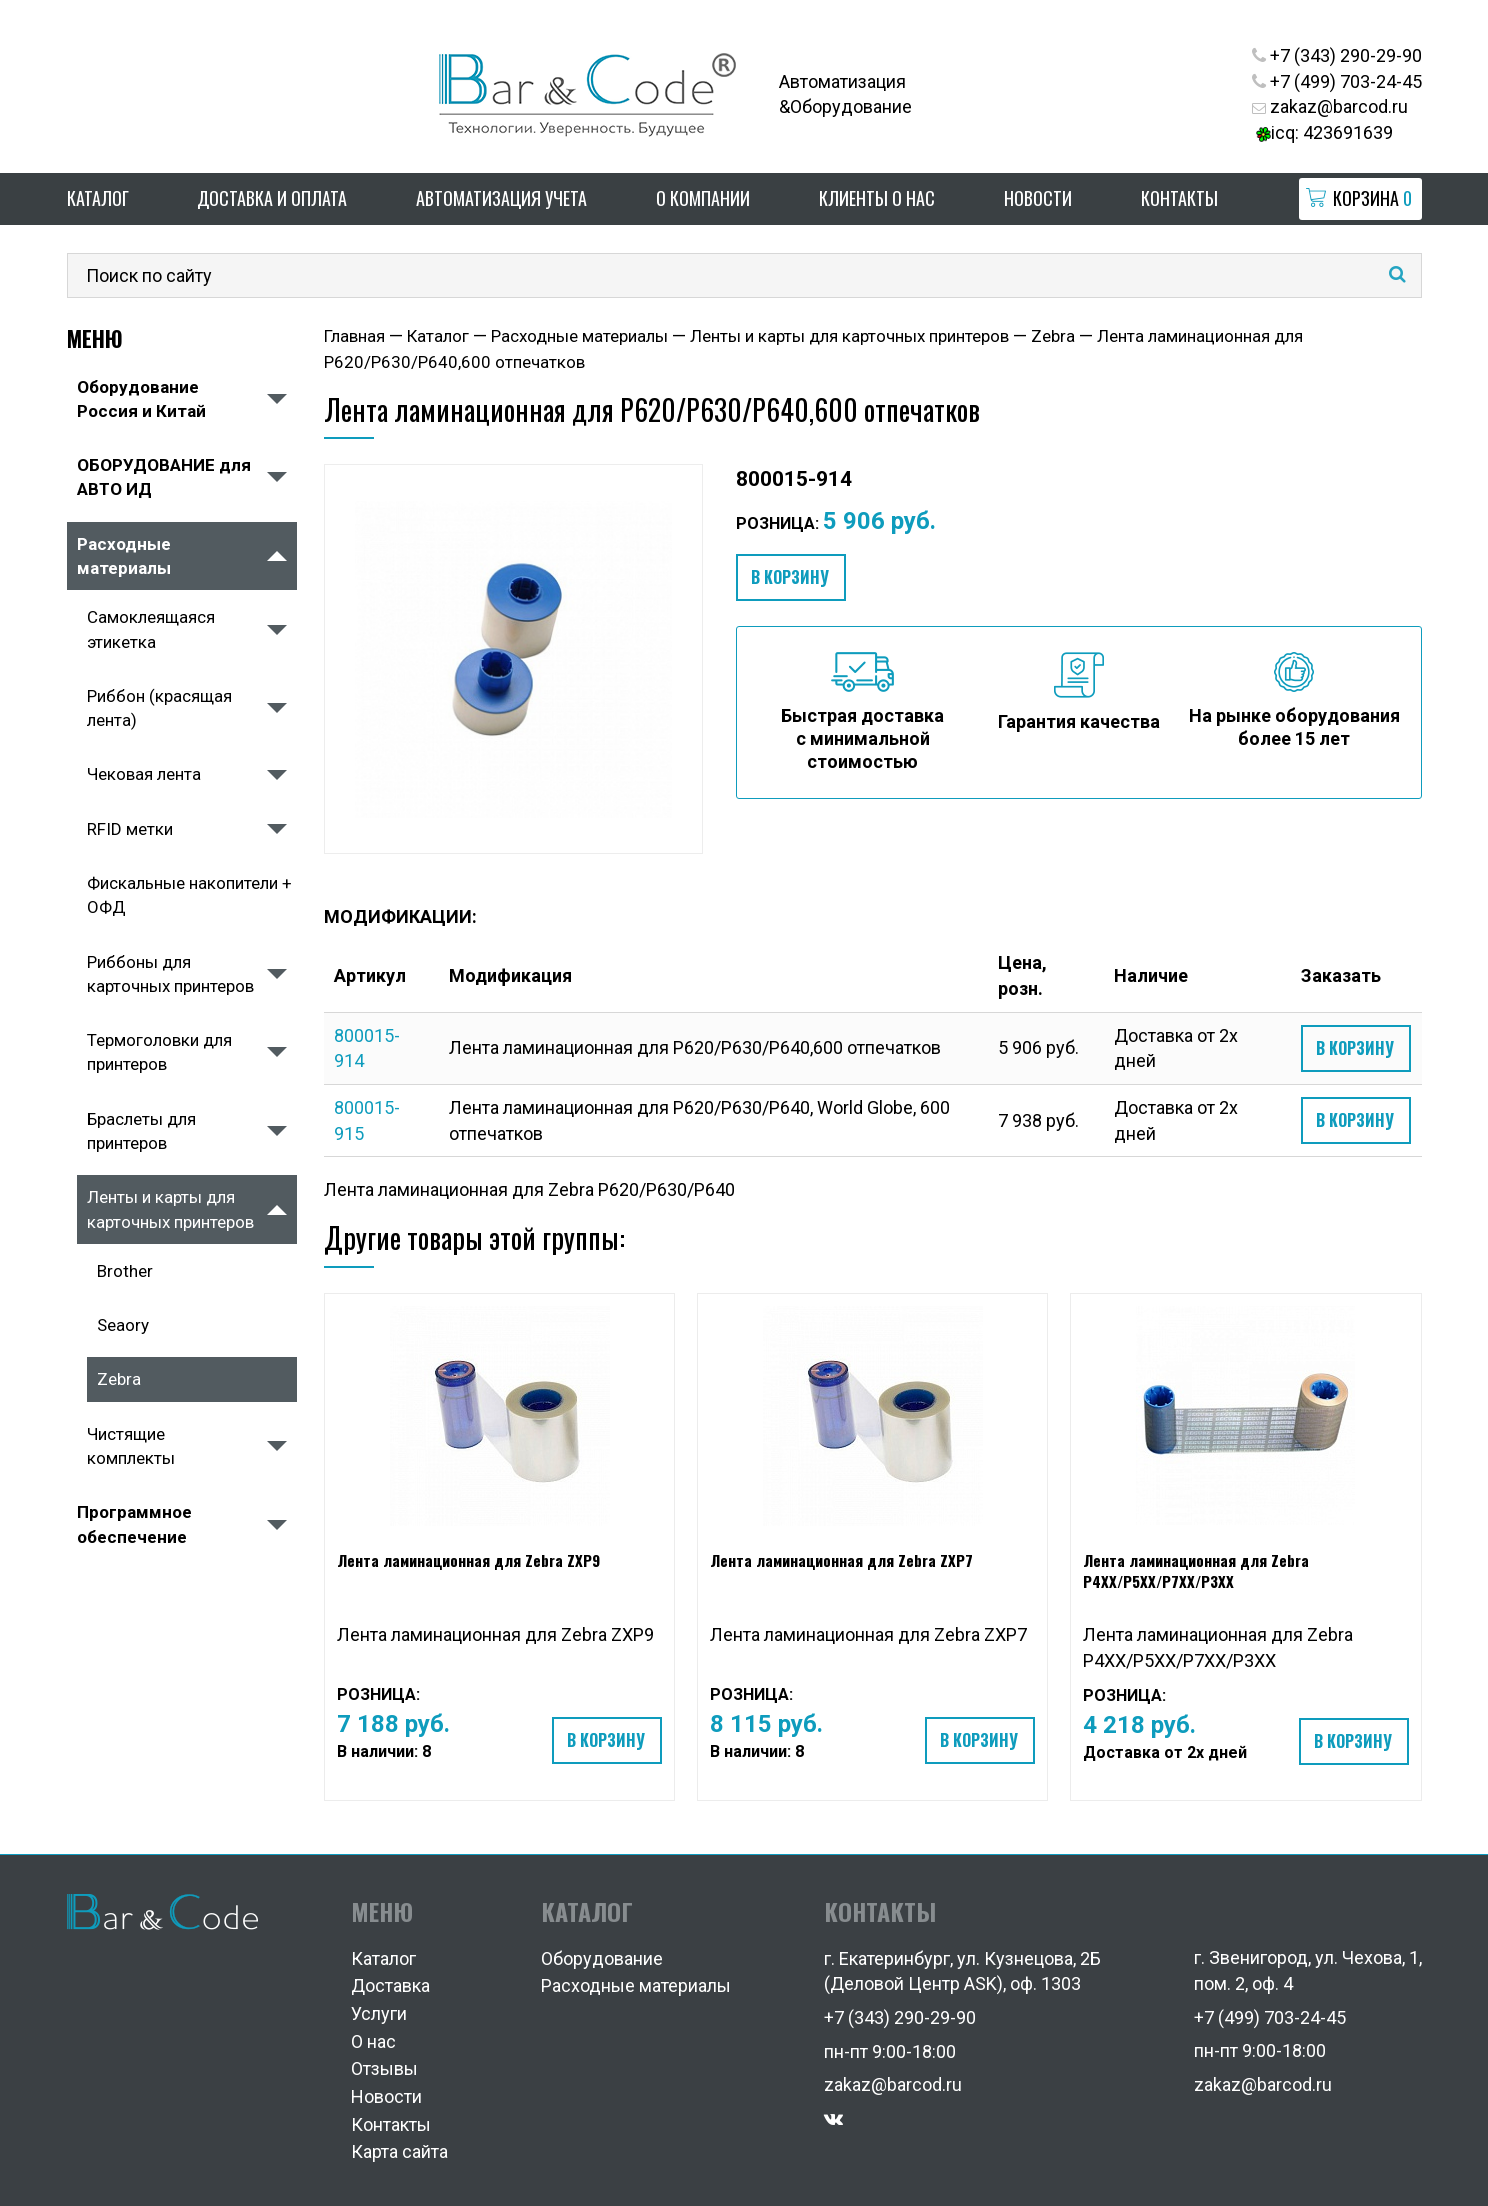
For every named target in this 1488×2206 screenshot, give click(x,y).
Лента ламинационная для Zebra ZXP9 (468, 1560)
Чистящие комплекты (131, 1446)
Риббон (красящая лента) (159, 708)
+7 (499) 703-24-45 (1337, 81)
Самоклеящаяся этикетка (151, 629)
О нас (373, 2041)
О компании (703, 198)
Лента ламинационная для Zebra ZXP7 (841, 1560)
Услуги (379, 2013)
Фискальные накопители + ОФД (189, 895)
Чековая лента (144, 774)
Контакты (1179, 198)
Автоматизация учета (501, 198)
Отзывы (384, 2068)
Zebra (119, 1379)
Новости (1038, 198)
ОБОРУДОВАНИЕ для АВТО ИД (164, 477)
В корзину (790, 577)
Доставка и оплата (272, 198)
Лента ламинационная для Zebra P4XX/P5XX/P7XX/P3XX (1196, 1571)
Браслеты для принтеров (141, 1131)
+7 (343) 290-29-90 (1337, 55)
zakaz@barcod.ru (1330, 106)
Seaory (123, 1325)
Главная (354, 336)
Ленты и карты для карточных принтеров (170, 1209)
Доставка (390, 1985)
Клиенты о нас (877, 198)
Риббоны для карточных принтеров (170, 974)
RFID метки (130, 829)
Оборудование (602, 1958)
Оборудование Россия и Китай (141, 399)
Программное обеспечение (134, 1524)
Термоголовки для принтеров (159, 1052)
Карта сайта (399, 2151)
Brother (125, 1271)
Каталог (98, 198)
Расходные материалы (124, 556)
